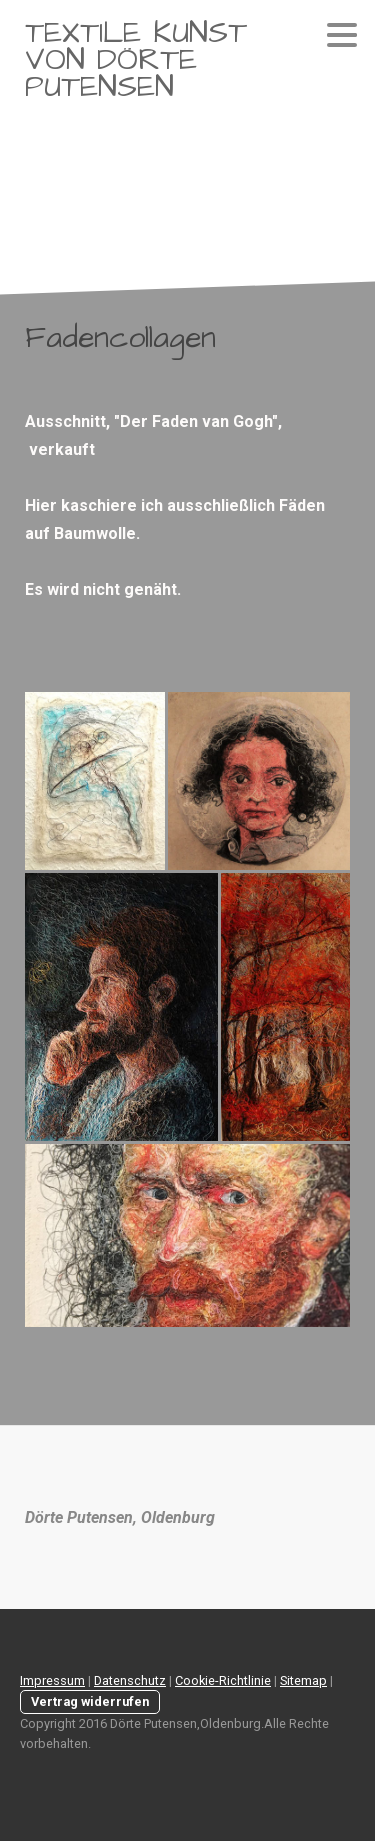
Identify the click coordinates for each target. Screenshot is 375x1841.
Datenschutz (130, 1680)
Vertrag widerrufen (90, 1701)
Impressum (52, 1680)
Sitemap (303, 1680)
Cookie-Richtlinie (223, 1680)
